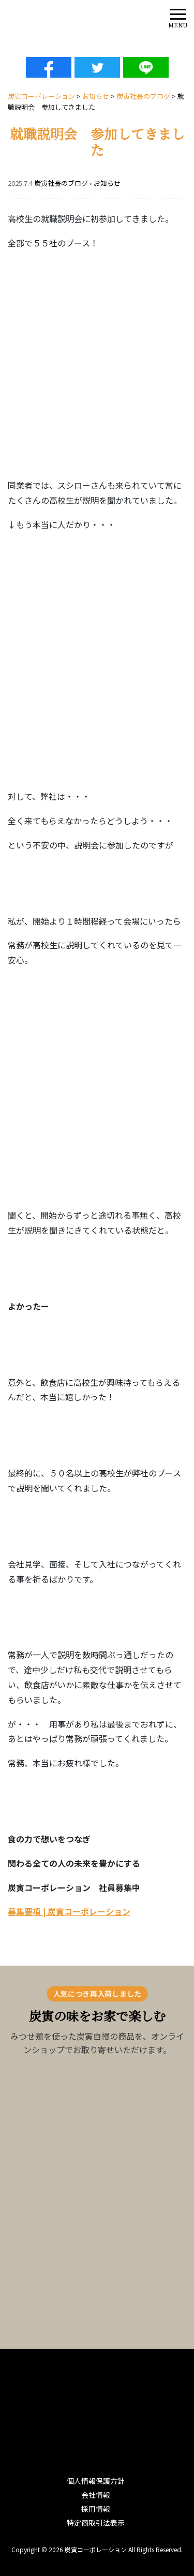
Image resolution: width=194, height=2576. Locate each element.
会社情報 (95, 2495)
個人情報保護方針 (96, 2481)
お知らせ (107, 183)
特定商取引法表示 (96, 2523)
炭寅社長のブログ (61, 183)
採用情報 (95, 2509)
